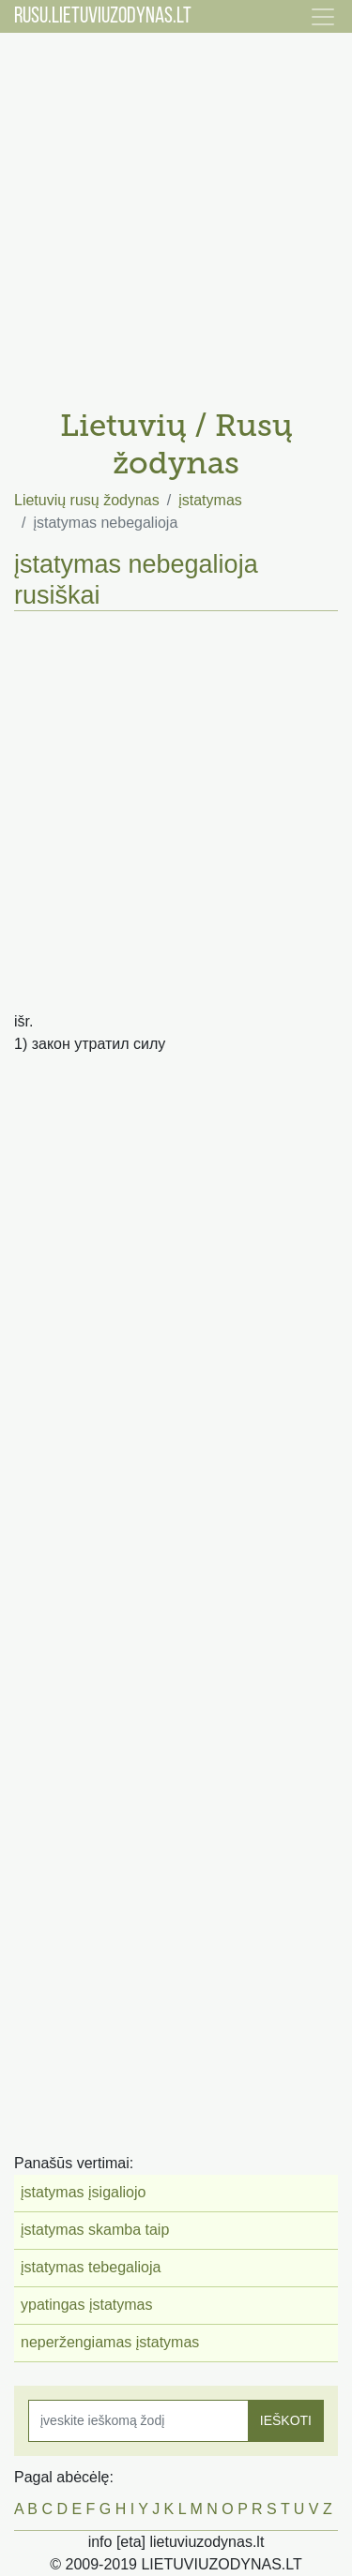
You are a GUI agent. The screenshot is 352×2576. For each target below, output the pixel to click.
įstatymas (210, 500)
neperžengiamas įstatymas (110, 2342)
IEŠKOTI (286, 2420)
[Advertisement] (176, 213)
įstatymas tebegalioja (91, 2267)
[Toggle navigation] (323, 17)
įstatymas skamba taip (95, 2230)
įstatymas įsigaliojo (83, 2192)
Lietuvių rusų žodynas (87, 500)
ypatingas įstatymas (87, 2305)
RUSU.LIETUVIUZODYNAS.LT (102, 17)
